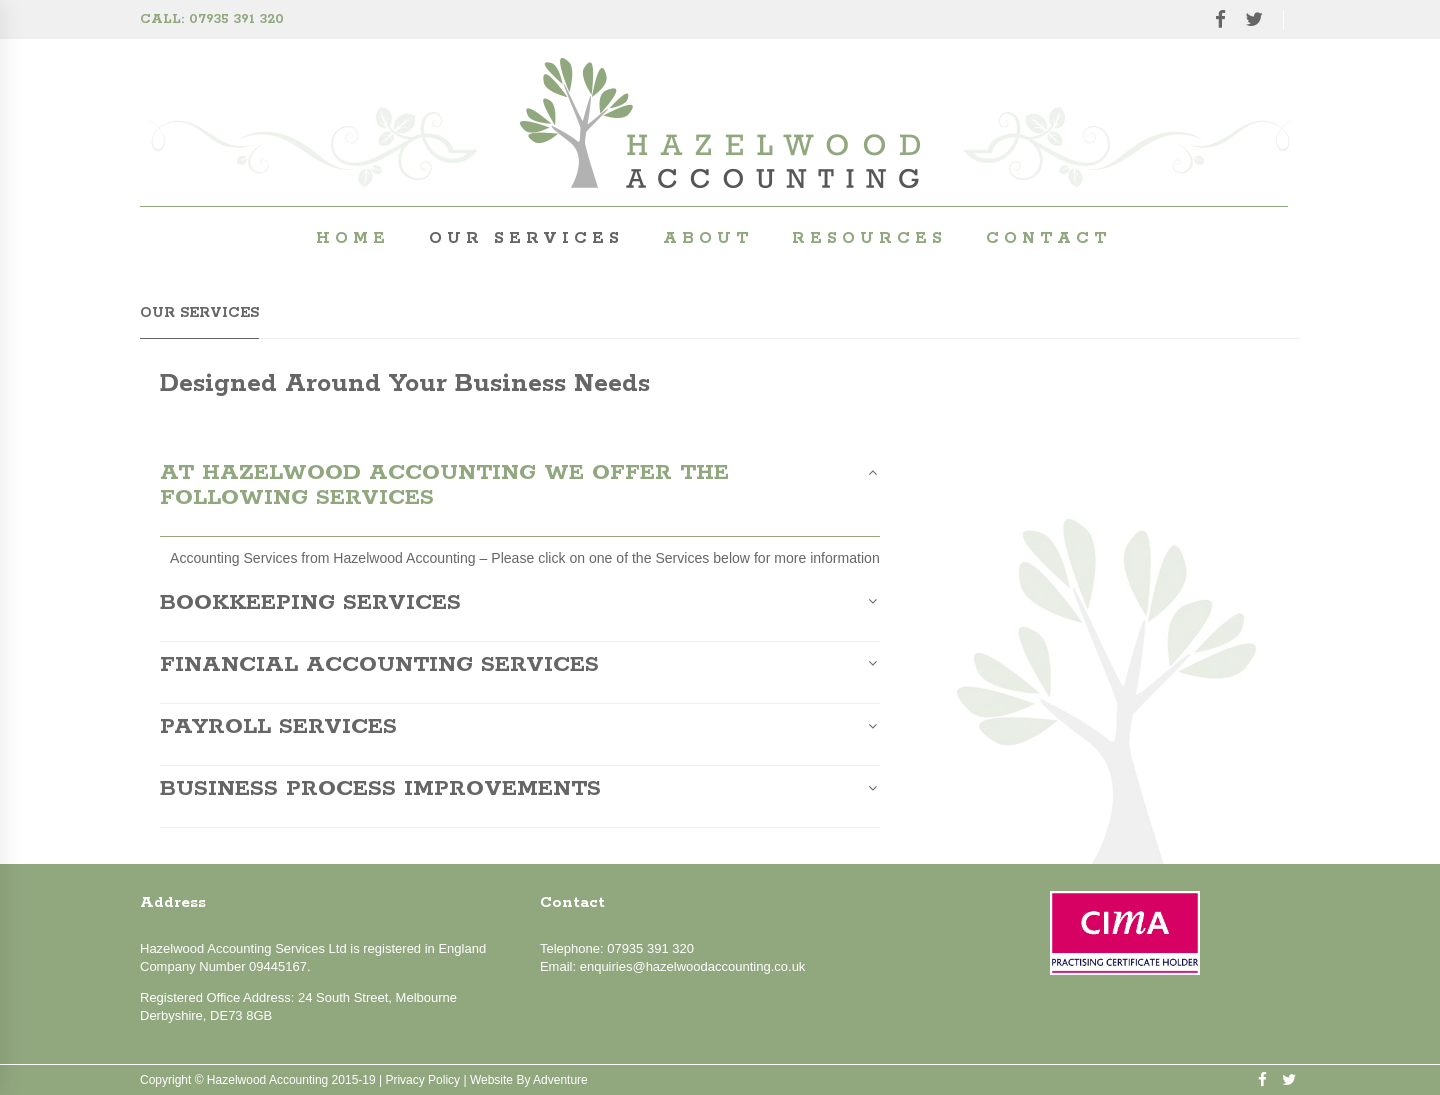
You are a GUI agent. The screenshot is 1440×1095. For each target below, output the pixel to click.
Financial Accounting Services (379, 666)
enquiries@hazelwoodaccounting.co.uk (693, 966)
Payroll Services (278, 728)
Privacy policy (422, 1080)
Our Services (526, 238)
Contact (1049, 238)
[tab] (520, 499)
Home (353, 238)
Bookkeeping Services (310, 604)
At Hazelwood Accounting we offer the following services (444, 486)
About (708, 238)
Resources (869, 238)
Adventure (560, 1080)
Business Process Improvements (380, 790)
